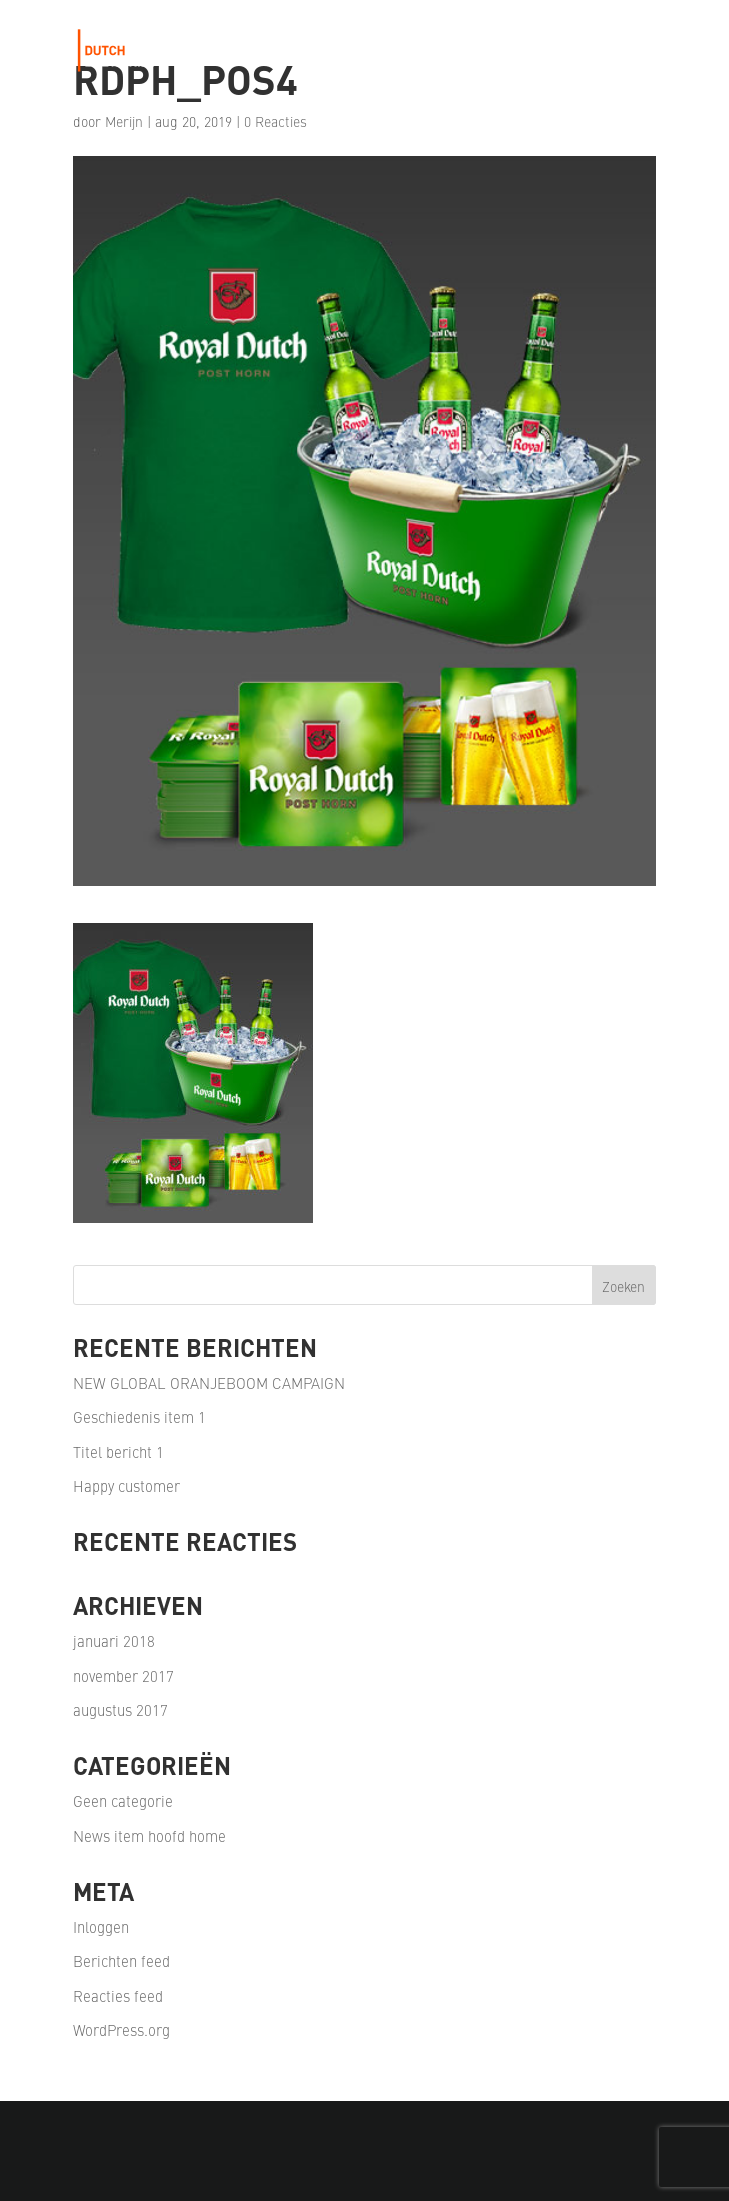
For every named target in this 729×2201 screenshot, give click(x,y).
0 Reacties (275, 121)
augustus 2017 (120, 1709)
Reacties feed (118, 1995)
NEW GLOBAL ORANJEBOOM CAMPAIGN (209, 1382)
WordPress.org (121, 2029)
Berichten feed (121, 1960)
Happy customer (126, 1485)
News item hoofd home (149, 1835)
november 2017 (123, 1675)
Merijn (124, 121)
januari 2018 (114, 1640)
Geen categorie (123, 1800)
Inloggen (101, 1926)
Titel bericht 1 (118, 1451)
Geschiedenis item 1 (139, 1416)
